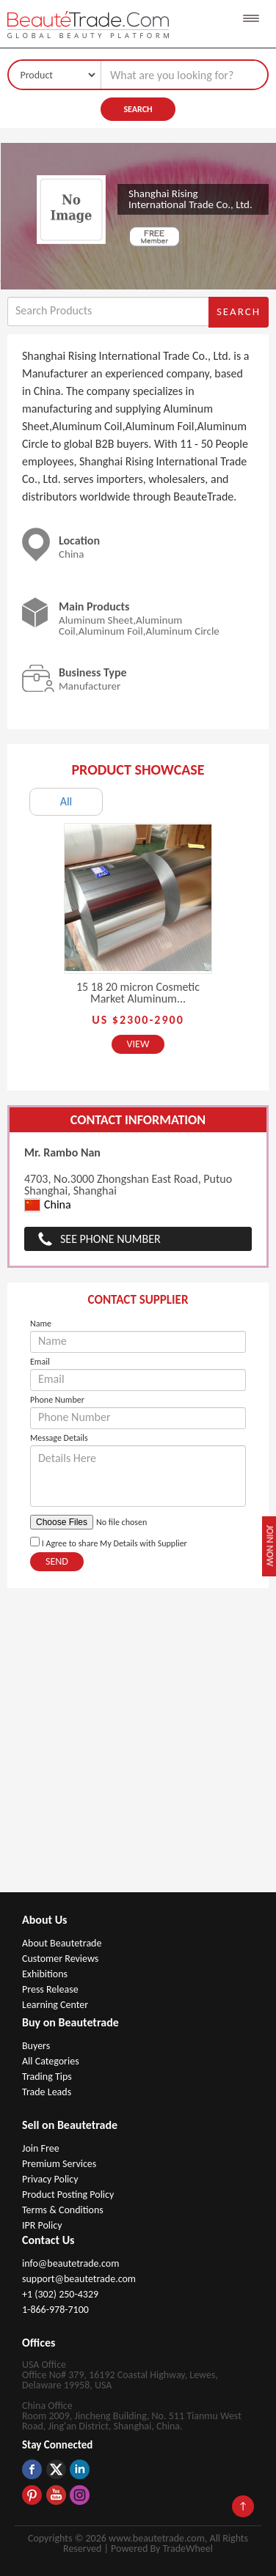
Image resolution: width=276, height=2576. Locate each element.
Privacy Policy (50, 2179)
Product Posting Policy (68, 2194)
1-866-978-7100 (55, 2309)
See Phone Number (110, 1239)
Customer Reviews (60, 1958)
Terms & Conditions (63, 2210)
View (138, 1044)
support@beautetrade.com (79, 2279)
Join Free (40, 2148)
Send (57, 1561)
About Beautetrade (61, 1943)
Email (40, 1361)
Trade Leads (46, 2092)
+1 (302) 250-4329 (60, 2294)
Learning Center (55, 2005)
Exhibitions (45, 1974)
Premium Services (59, 2164)
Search (137, 109)
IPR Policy (42, 2225)
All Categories (50, 2061)
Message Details (59, 1437)
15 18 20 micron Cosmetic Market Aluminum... (138, 992)
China (47, 1205)
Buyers (36, 2046)
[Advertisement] (137, 1747)
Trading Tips (47, 2076)
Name (40, 1323)
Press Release (50, 1989)
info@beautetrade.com (70, 2263)
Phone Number (57, 1399)
